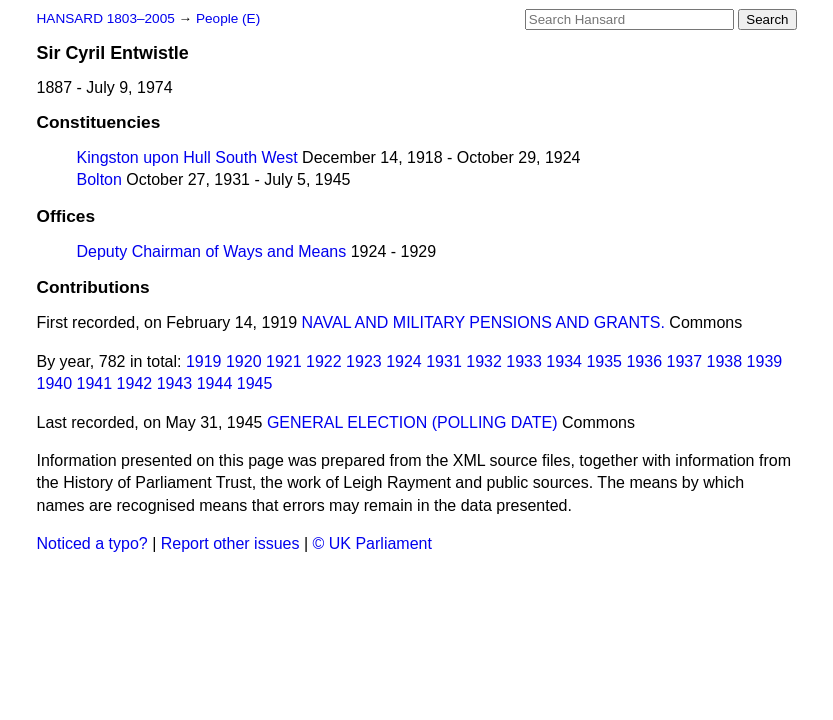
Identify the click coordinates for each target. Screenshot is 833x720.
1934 (564, 361)
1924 (404, 361)
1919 (204, 361)
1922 (324, 361)
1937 (684, 361)
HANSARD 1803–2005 (106, 18)
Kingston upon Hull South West (187, 157)
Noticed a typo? (92, 543)
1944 (215, 383)
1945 (255, 383)
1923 (364, 361)
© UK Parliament (372, 543)
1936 (644, 361)
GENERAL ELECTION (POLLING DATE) (412, 422)
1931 (444, 361)
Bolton (99, 179)
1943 (175, 383)
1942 (135, 383)
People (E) (228, 18)
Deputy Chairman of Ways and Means (212, 251)
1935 (604, 361)
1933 (524, 361)
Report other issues (230, 543)
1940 (55, 383)
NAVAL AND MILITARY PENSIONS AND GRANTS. (483, 322)
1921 (284, 361)
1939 (765, 361)
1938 (725, 361)
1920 (244, 361)
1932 (484, 361)
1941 (95, 383)
